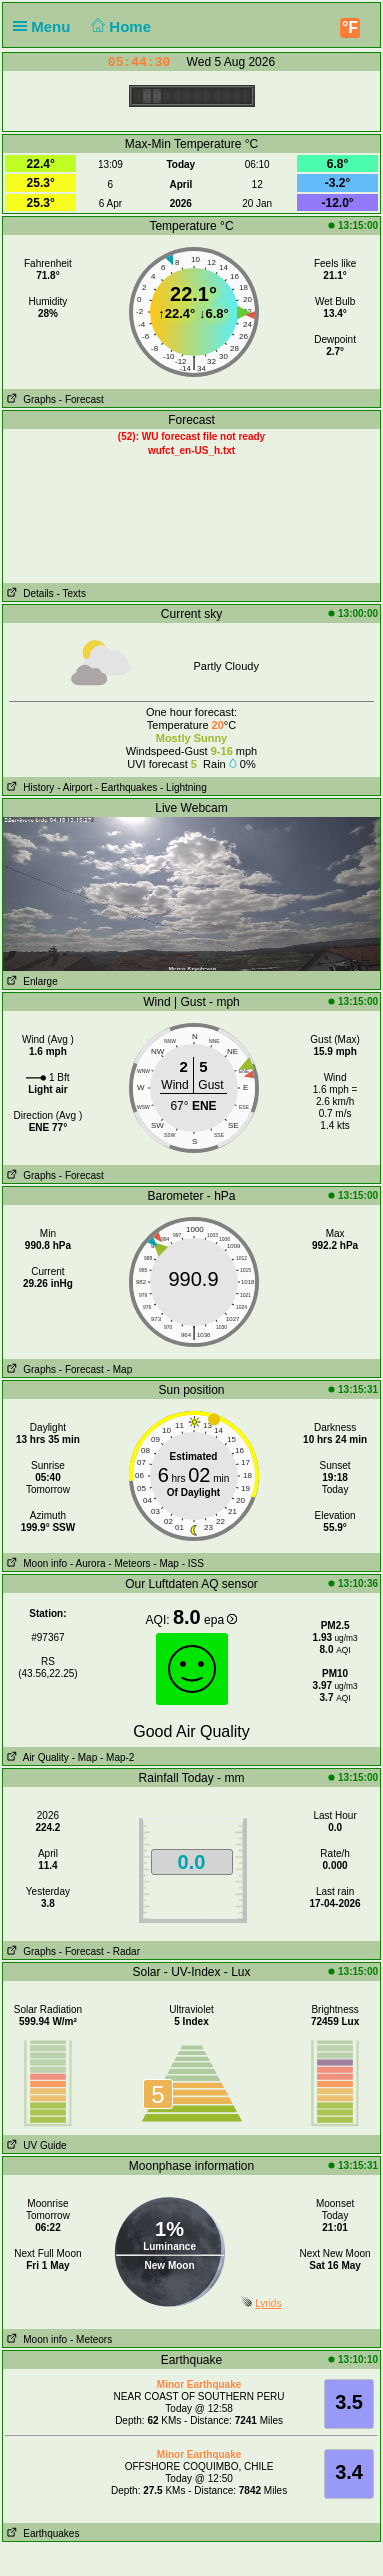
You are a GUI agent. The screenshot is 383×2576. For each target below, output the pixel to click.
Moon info (35, 1563)
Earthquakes (41, 2533)
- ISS (193, 1563)
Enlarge (30, 981)
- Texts (71, 593)
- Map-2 (115, 1757)
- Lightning (183, 787)
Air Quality (36, 1757)
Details (28, 593)
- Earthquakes (126, 787)
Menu (46, 26)
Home (119, 26)
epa (220, 1620)
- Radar (123, 1951)
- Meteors (129, 1563)
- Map (120, 1369)
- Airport (74, 787)
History (28, 787)
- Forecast (81, 399)
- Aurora (88, 1563)
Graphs (29, 399)
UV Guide (35, 2145)
